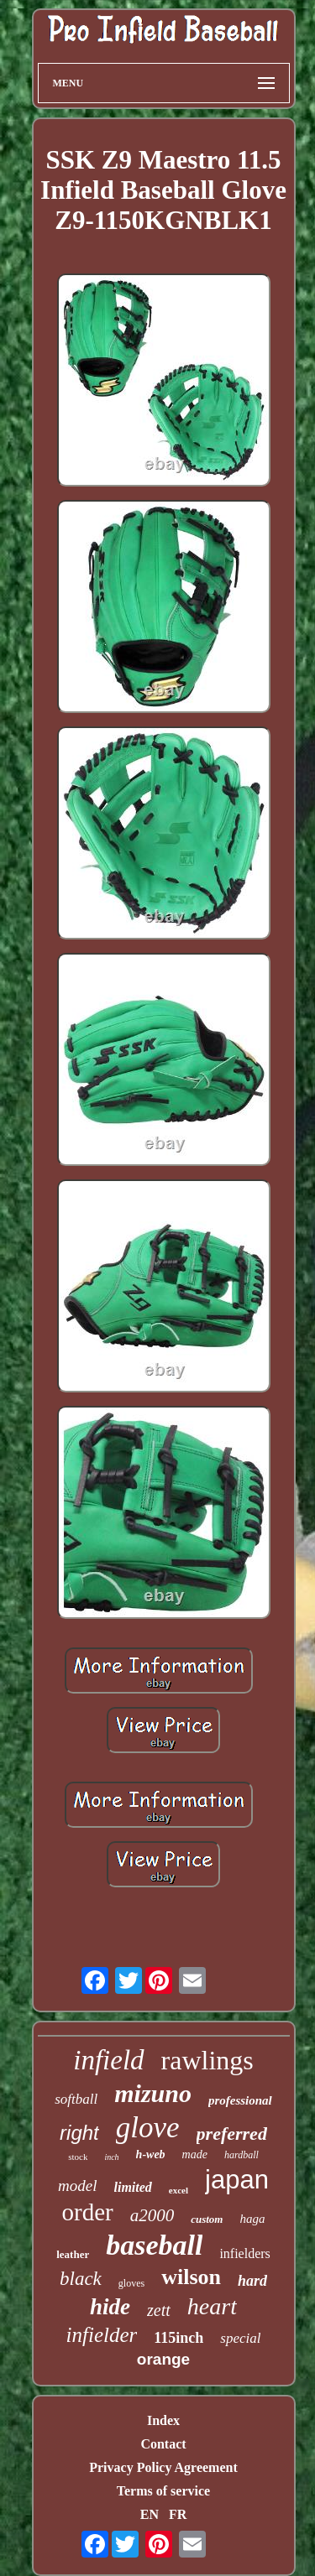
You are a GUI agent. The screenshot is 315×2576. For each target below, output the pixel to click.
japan (237, 2179)
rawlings (207, 2060)
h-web (150, 2154)
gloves (131, 2283)
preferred (232, 2133)
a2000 (152, 2215)
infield (108, 2060)
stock (77, 2157)
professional (240, 2100)
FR (177, 2514)
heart (212, 2306)
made (194, 2154)
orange (163, 2359)
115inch (178, 2337)
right (79, 2132)
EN (149, 2514)
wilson (191, 2277)
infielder (102, 2335)
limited (133, 2187)
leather (72, 2254)
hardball (241, 2155)
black (81, 2278)
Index (163, 2420)
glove (148, 2127)
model (77, 2185)
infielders (244, 2253)
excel (178, 2190)
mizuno (153, 2093)
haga (252, 2218)
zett (159, 2310)
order (87, 2212)
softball (76, 2099)
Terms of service (163, 2491)
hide (110, 2306)
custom (207, 2219)
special (240, 2338)
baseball (154, 2245)
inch (111, 2157)
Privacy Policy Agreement (163, 2467)
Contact (163, 2444)
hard (252, 2280)
